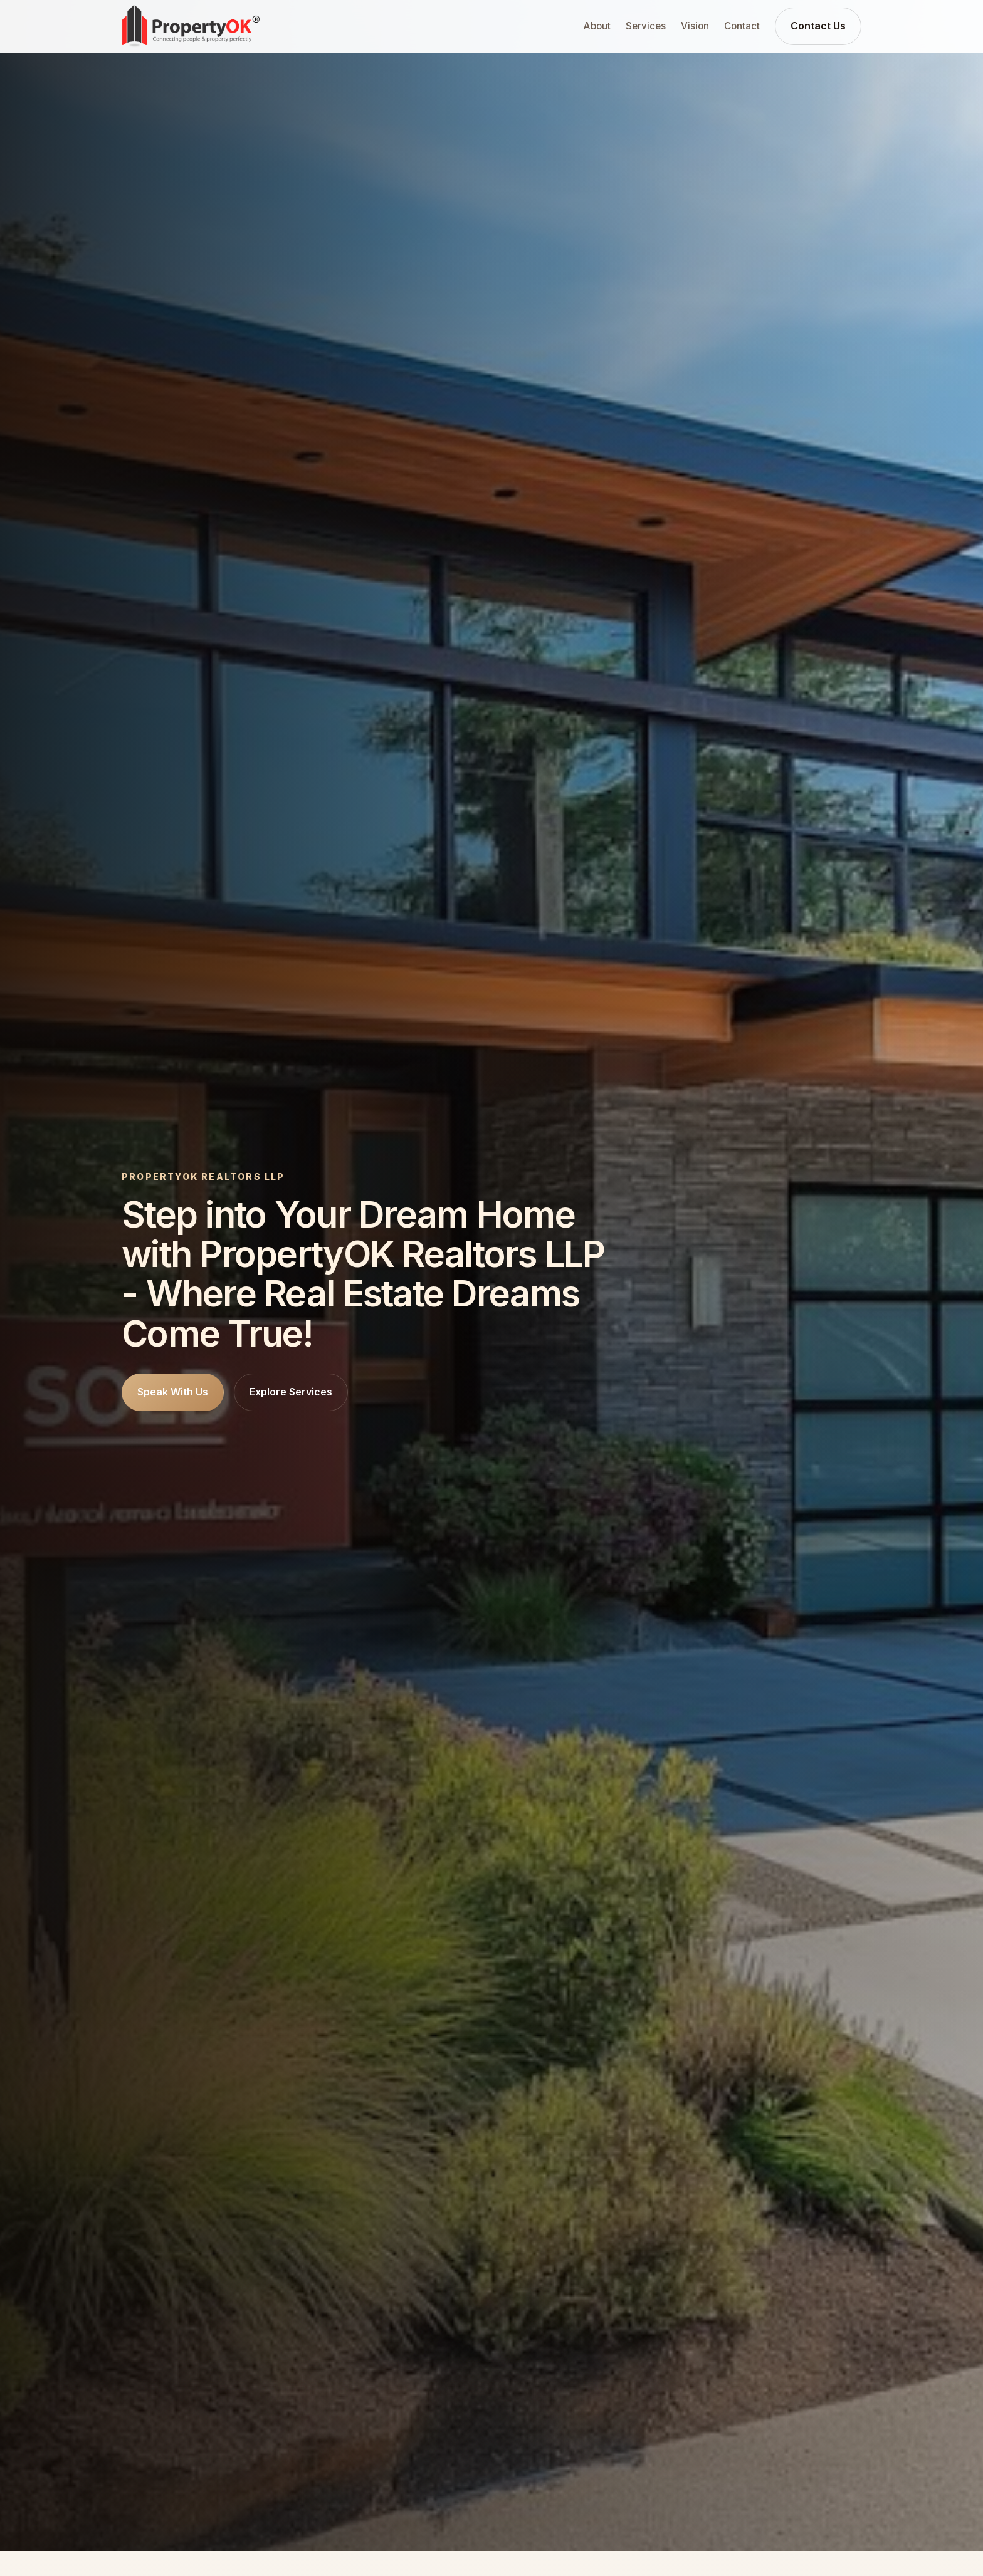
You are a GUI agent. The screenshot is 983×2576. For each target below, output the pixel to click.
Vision (695, 26)
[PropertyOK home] (191, 26)
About (597, 26)
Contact (742, 26)
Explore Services (291, 1391)
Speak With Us (172, 1391)
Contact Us (818, 25)
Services (646, 26)
